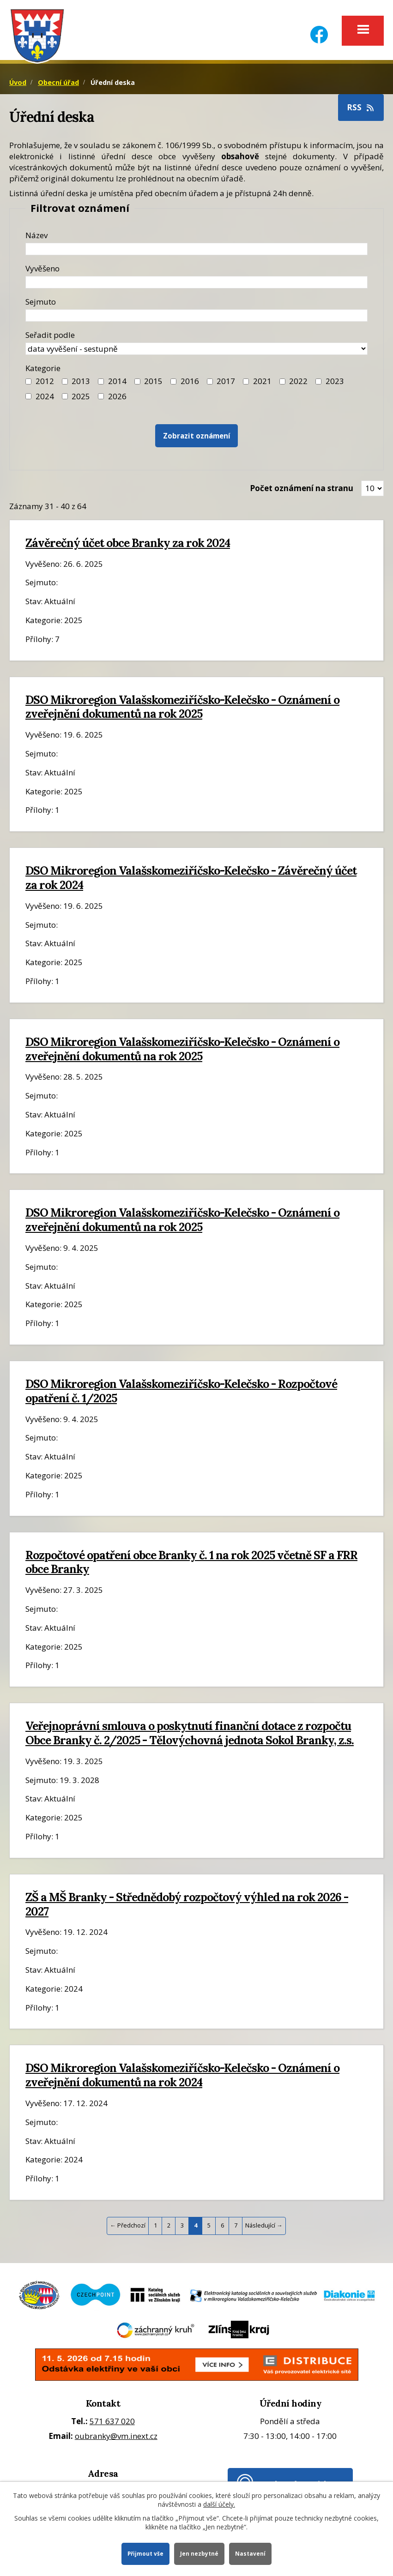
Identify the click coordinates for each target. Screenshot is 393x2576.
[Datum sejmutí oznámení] (196, 320)
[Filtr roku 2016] (173, 386)
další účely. (219, 2503)
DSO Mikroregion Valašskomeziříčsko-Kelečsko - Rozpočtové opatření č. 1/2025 (181, 1395)
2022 (298, 385)
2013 (81, 385)
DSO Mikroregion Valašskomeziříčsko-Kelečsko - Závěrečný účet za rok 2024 (191, 882)
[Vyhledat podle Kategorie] (101, 401)
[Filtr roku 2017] (210, 386)
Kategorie (42, 372)
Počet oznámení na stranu (301, 492)
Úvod (17, 87)
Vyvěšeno (42, 273)
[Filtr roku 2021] (246, 386)
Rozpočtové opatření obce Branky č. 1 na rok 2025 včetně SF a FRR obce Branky (191, 1566)
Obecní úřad (58, 87)
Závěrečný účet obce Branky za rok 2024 (127, 547)
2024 (45, 401)
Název (36, 239)
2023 (335, 385)
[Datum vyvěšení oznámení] (196, 287)
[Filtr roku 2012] (28, 386)
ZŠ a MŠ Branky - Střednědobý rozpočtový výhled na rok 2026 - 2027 (186, 1908)
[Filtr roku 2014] (101, 386)
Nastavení (251, 2553)
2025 (81, 401)
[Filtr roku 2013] (65, 386)
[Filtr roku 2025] (65, 401)
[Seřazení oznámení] (196, 353)
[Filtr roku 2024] (28, 401)
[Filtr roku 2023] (318, 386)
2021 (262, 385)
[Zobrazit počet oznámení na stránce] (372, 493)
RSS (361, 112)
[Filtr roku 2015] (137, 386)
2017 (226, 385)
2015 (153, 385)
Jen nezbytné (200, 2553)
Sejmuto (40, 306)
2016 (190, 385)
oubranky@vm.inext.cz (116, 2440)
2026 (117, 401)
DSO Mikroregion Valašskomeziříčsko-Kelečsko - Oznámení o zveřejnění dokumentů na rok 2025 (182, 711)
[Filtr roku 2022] (282, 386)
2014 (117, 385)
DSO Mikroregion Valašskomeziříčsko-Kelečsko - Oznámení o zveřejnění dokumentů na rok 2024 (182, 2079)
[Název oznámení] (196, 253)
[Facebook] (319, 29)
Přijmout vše (144, 2553)
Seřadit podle (50, 339)
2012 (45, 385)
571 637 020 (112, 2425)
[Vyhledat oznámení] (196, 440)
